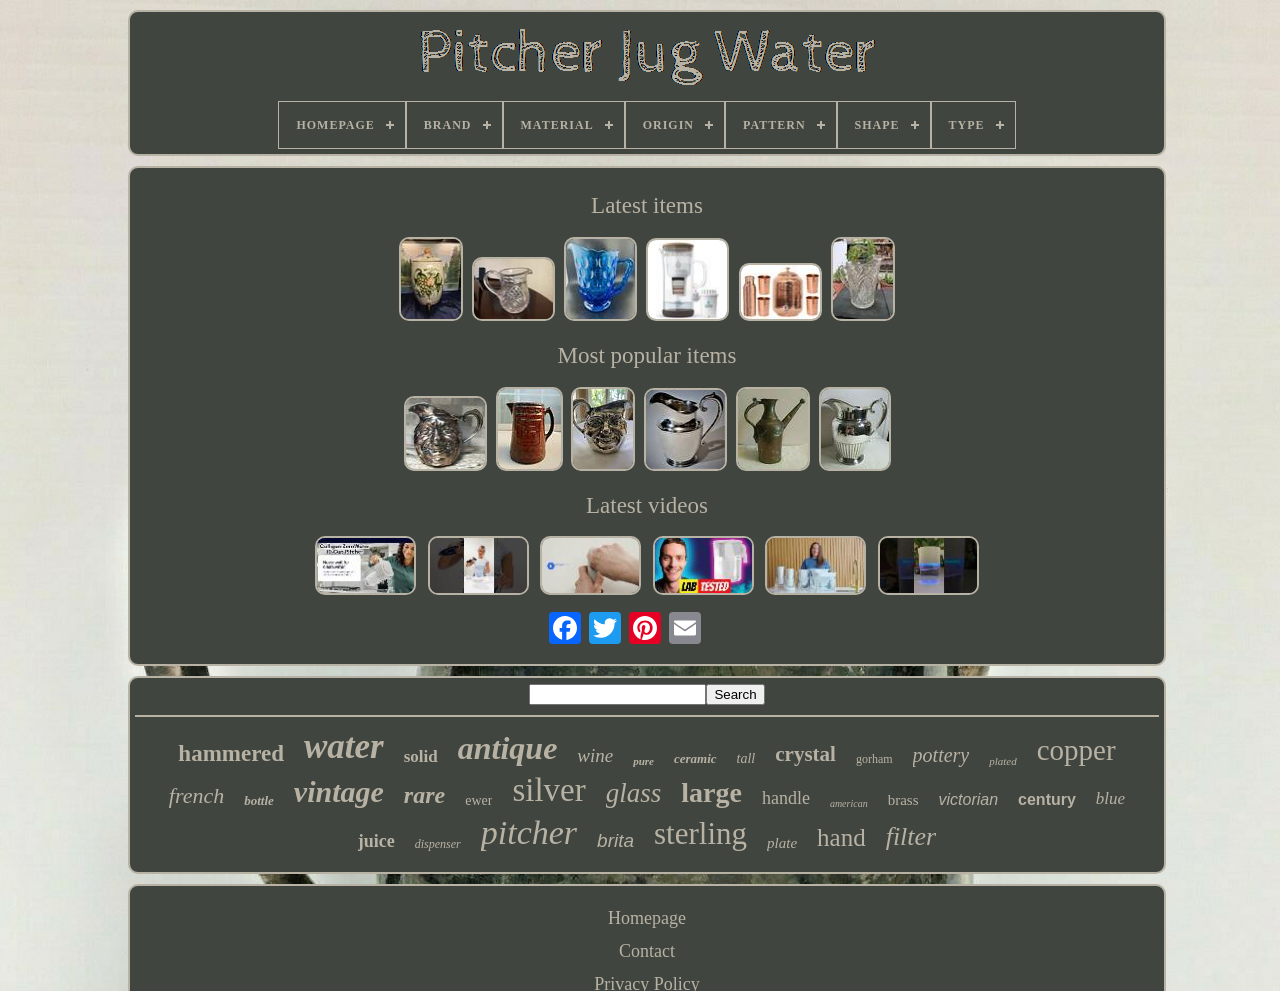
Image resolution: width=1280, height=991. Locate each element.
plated (1003, 761)
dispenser (438, 844)
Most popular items (647, 355)
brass (903, 800)
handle (786, 798)
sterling (700, 833)
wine (595, 755)
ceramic (695, 758)
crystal (805, 754)
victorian (968, 799)
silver (548, 790)
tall (746, 758)
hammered (231, 753)
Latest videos (647, 505)
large (711, 792)
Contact (647, 951)
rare (424, 795)
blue (1110, 798)
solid (421, 756)
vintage (339, 791)
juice (376, 841)
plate (782, 843)
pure (643, 761)
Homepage (647, 918)
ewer (478, 800)
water (344, 746)
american (849, 803)
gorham (874, 759)
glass (634, 793)
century (1047, 799)
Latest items (647, 205)
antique (508, 748)
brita (615, 840)
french (196, 795)
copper (1076, 750)
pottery (941, 755)
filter (911, 836)
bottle (259, 800)
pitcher (529, 832)
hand (841, 837)
